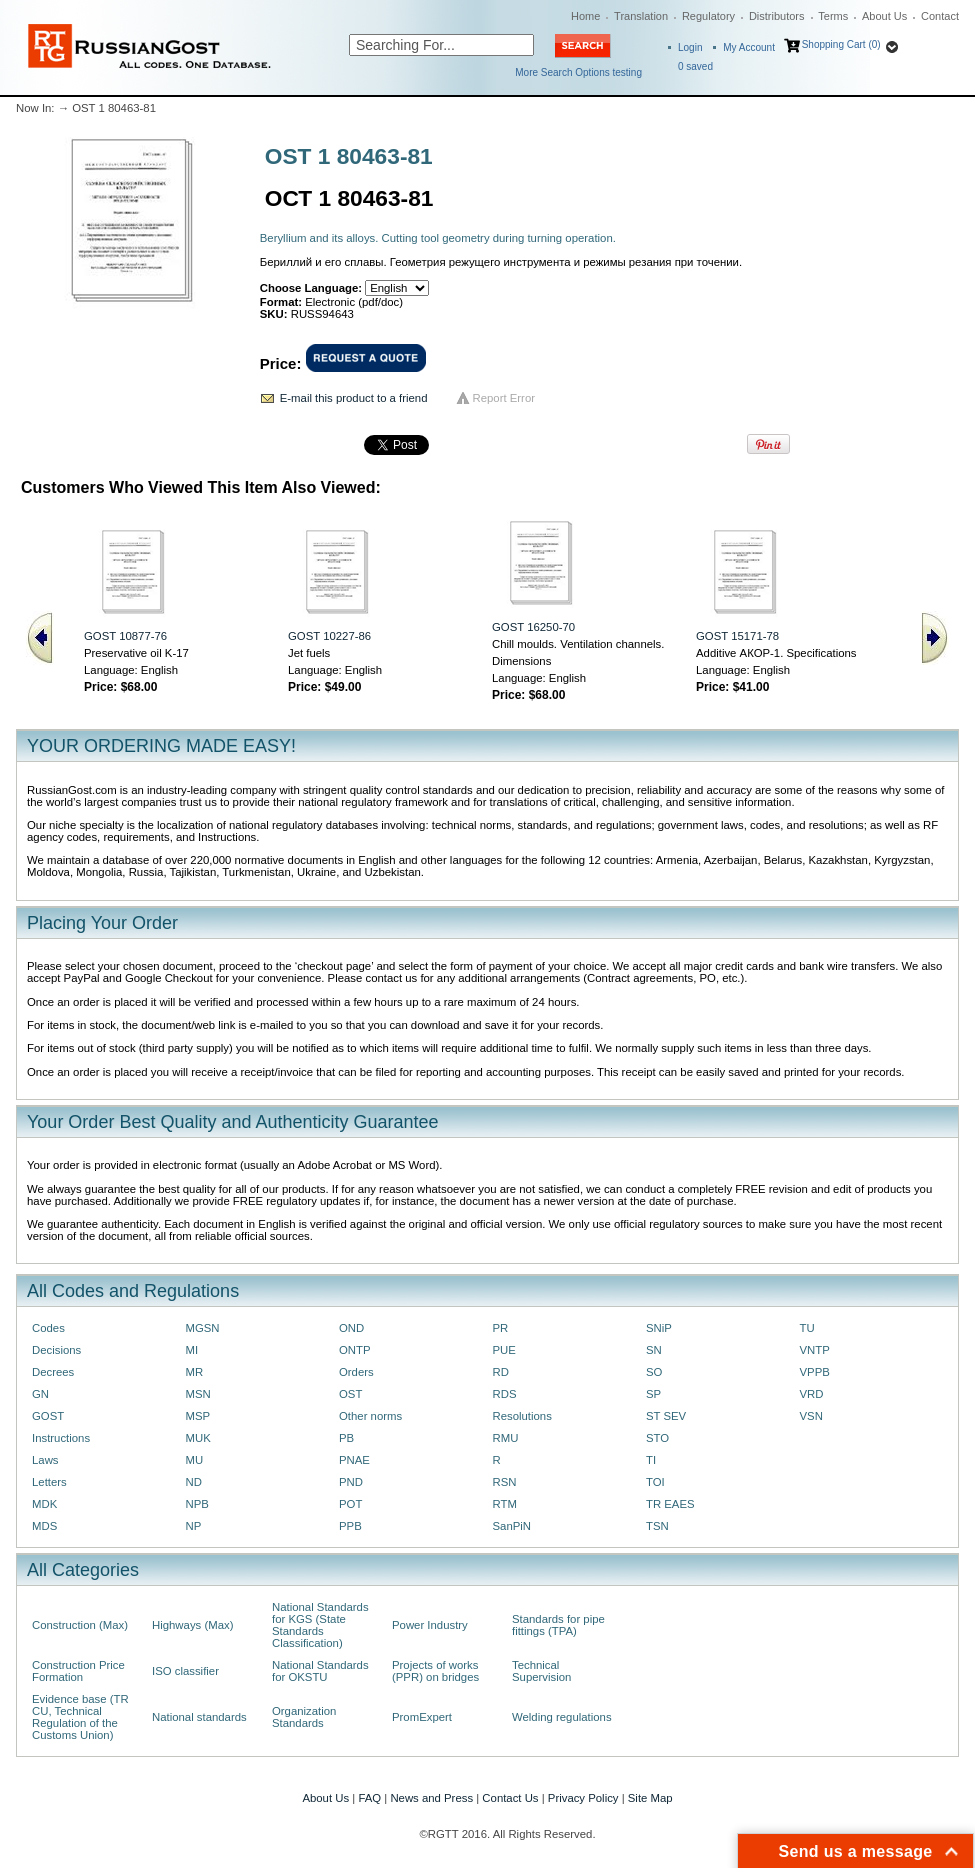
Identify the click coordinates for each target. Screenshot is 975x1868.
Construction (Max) (80, 1625)
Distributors (777, 16)
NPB (197, 1504)
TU (807, 1328)
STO (657, 1438)
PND (351, 1482)
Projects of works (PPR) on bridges (435, 1671)
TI (651, 1460)
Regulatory (708, 16)
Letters (49, 1482)
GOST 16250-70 (533, 627)
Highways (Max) (192, 1625)
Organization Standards (304, 1717)
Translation (641, 16)
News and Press (431, 1798)
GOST (48, 1416)
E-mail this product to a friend (354, 398)
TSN (657, 1526)
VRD (812, 1394)
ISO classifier (185, 1671)
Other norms (370, 1416)
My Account (749, 47)
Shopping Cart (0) (841, 44)
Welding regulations (562, 1717)
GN (40, 1394)
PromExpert (422, 1717)
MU (195, 1460)
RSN (505, 1482)
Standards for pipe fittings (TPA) (558, 1625)
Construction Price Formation (78, 1671)
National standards (199, 1717)
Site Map (650, 1798)
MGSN (203, 1328)
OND (351, 1328)
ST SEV (666, 1416)
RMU (506, 1438)
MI (192, 1350)
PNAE (354, 1460)
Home (585, 16)
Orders (356, 1372)
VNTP (815, 1350)
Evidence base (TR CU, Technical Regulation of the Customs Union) (80, 1717)
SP (653, 1394)
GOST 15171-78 (737, 636)
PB (346, 1438)
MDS (44, 1526)
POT (350, 1504)
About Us (884, 16)
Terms (833, 16)
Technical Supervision (541, 1671)
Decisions (56, 1350)
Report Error (504, 398)
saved (695, 66)
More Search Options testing (578, 72)
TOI (655, 1482)
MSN (198, 1394)
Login (690, 47)
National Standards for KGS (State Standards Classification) (320, 1625)
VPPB (815, 1372)
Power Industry (430, 1625)
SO (654, 1372)
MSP (198, 1416)
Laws (45, 1460)
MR (195, 1372)
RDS (505, 1394)
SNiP (659, 1328)
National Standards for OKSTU (320, 1671)
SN (654, 1350)
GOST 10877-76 (125, 636)
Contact (940, 16)
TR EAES (670, 1504)
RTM (505, 1504)
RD (501, 1372)
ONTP (355, 1350)
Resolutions (522, 1416)
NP (194, 1526)
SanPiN (512, 1526)
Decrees (53, 1372)
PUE (504, 1350)
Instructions (61, 1438)
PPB (350, 1526)
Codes (48, 1328)
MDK (44, 1504)
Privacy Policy (583, 1798)
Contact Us (510, 1798)
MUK (198, 1438)
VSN (811, 1416)
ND (194, 1482)
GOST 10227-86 (329, 636)
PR (501, 1328)
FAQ (369, 1798)
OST (350, 1394)
